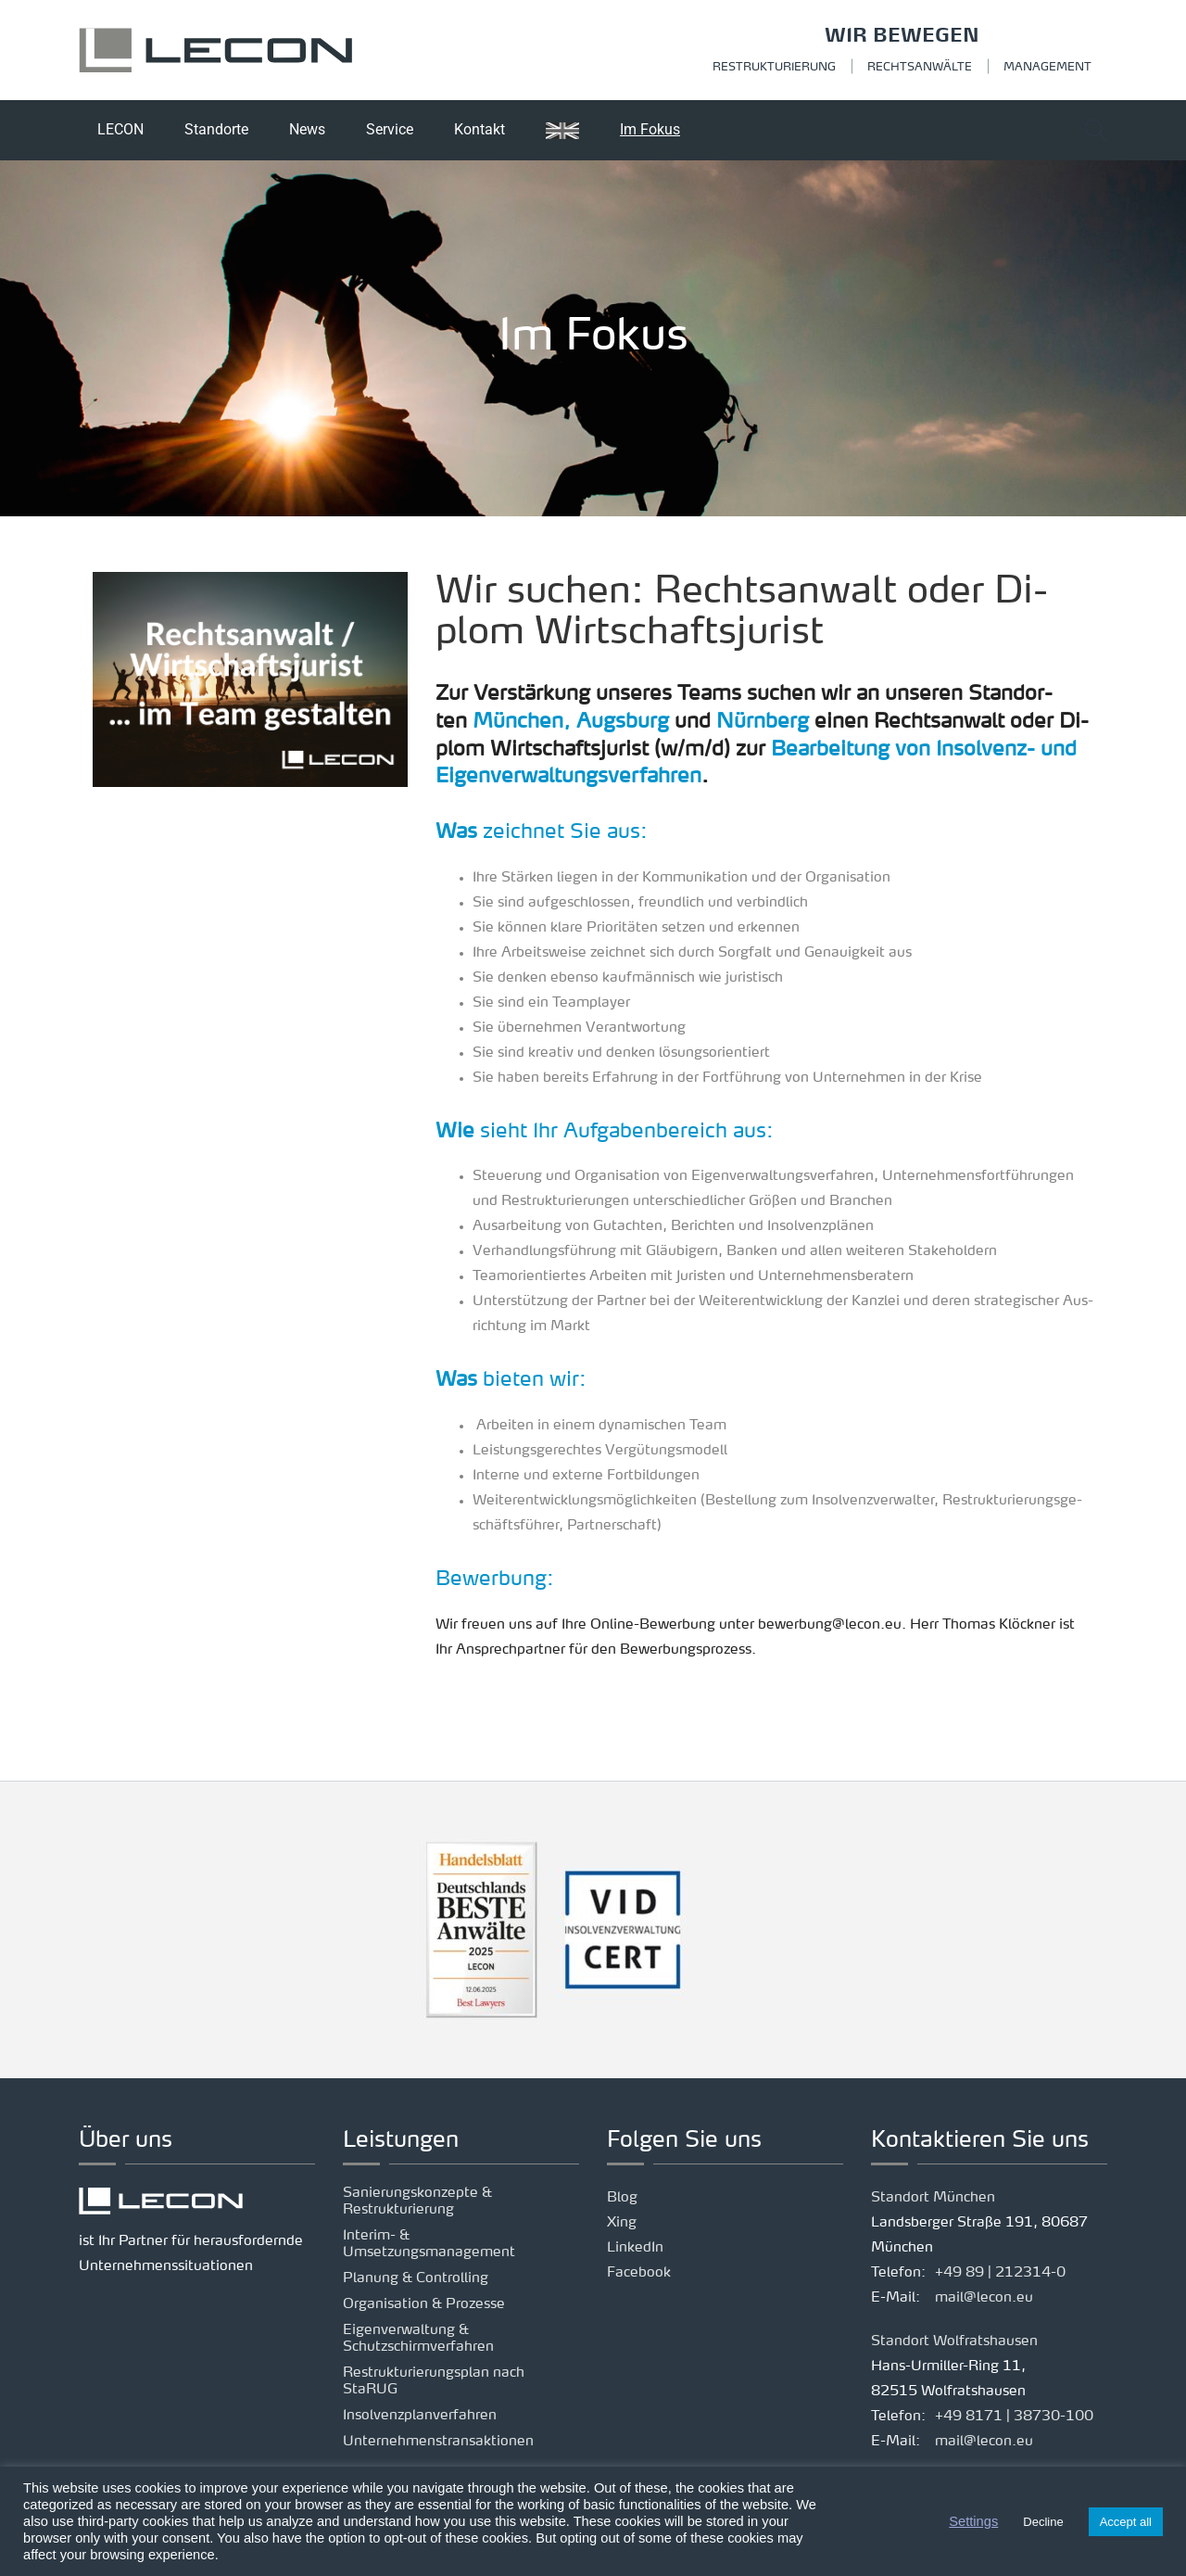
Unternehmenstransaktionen (438, 2442)
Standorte (216, 129)
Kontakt (479, 129)
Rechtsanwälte (919, 67)
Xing (622, 2223)
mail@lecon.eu (984, 2298)
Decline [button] (1043, 2522)
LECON (120, 129)
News (307, 129)
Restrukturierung (774, 67)
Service (389, 129)
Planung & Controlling (415, 2279)
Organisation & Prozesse (424, 2305)
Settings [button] (973, 2521)
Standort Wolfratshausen (954, 2342)
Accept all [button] (1126, 2522)
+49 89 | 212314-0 (1000, 2273)
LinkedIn (635, 2248)
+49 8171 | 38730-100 (1014, 2417)
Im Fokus (650, 129)
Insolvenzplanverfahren (420, 2416)
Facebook (639, 2273)
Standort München (933, 2198)
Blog (622, 2198)
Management (1047, 67)
